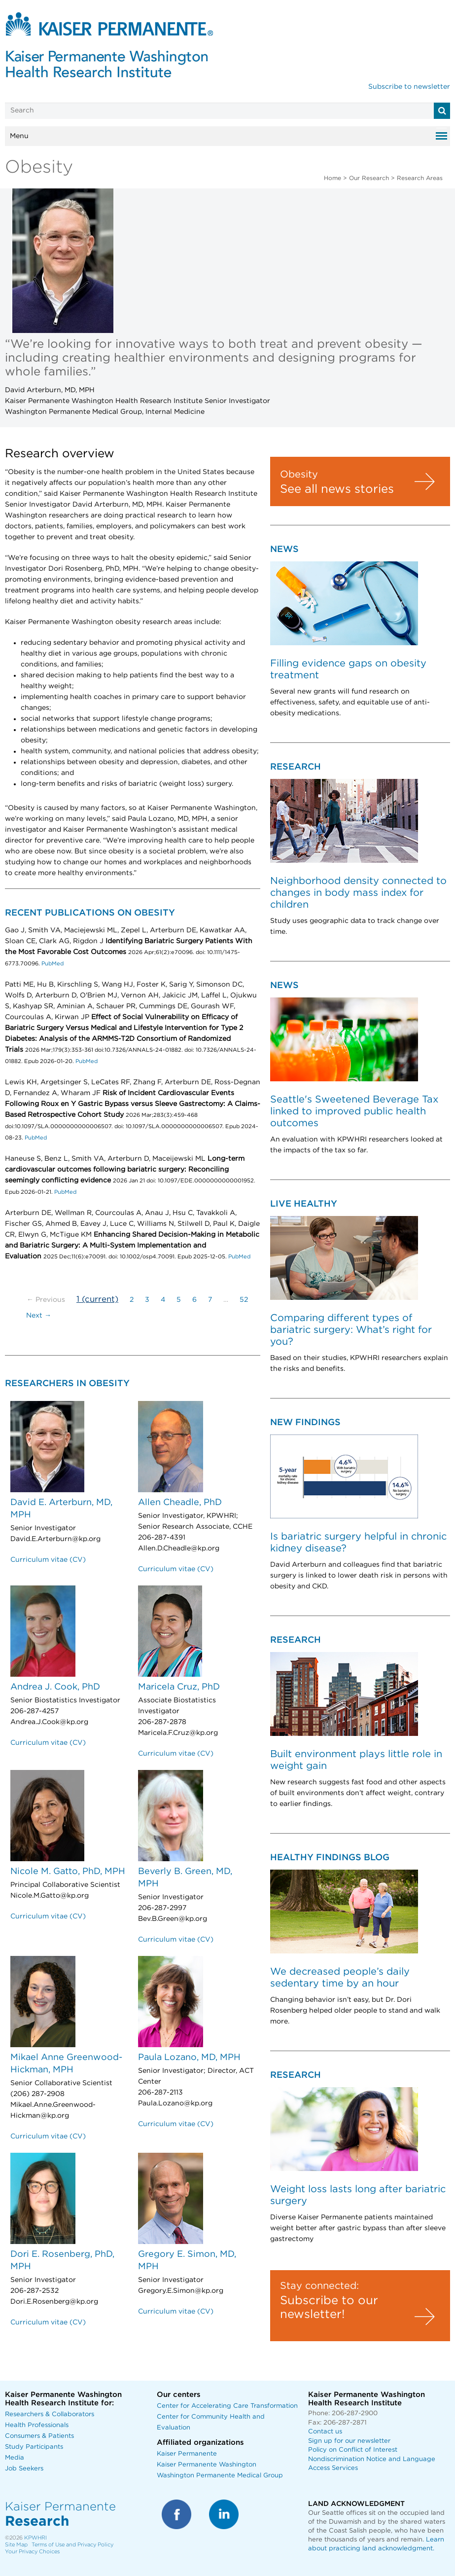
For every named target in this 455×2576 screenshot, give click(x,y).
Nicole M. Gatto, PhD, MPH (67, 1871)
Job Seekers (24, 2469)
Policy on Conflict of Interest (352, 2450)
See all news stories (337, 489)
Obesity (299, 474)
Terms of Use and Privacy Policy (72, 2544)
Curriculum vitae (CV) (48, 1559)
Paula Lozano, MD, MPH (189, 2057)
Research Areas (420, 178)
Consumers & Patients (39, 2436)
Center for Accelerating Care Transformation (227, 2406)
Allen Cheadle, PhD (180, 1502)
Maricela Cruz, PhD (179, 1687)
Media (14, 2458)
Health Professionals (37, 2425)
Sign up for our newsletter (349, 2441)
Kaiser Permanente (187, 2454)
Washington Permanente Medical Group (220, 2475)
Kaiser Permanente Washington (206, 2465)
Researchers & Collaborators (49, 2414)
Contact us (325, 2432)
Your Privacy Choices (32, 2551)
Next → (38, 1315)
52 (244, 1299)
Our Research (369, 178)
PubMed (52, 963)
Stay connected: (319, 2286)
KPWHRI (35, 2537)
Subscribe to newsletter (409, 86)
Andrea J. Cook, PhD (55, 1687)
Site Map (16, 2544)
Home (332, 178)
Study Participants (34, 2447)
